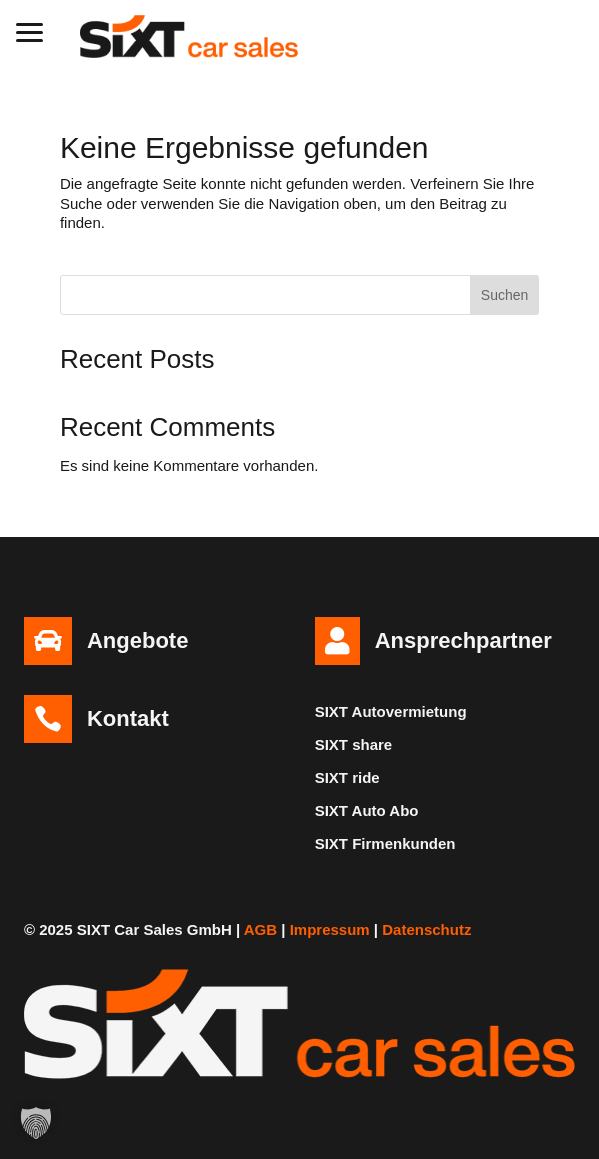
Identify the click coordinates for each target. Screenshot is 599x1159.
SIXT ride (347, 777)
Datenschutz (426, 929)
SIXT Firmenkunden (385, 843)
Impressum (330, 929)
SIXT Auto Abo (367, 810)
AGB (260, 929)
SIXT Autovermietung (391, 711)
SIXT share (354, 744)
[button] (30, 30)
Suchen (504, 295)
